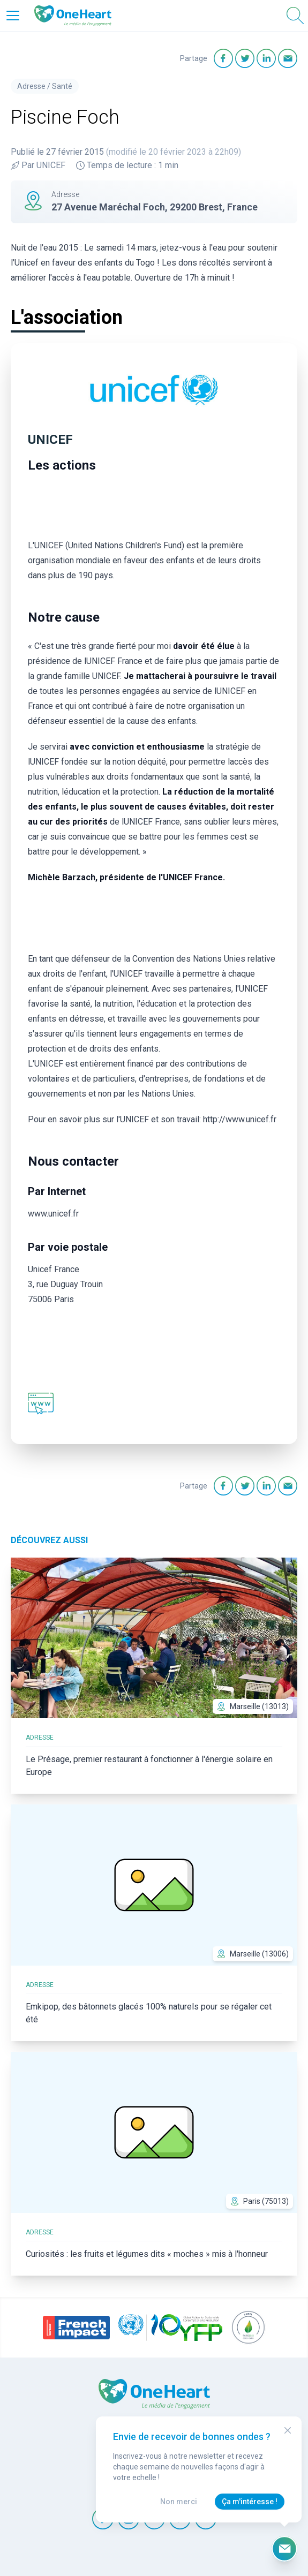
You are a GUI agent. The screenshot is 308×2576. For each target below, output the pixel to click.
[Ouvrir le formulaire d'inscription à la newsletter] (284, 2549)
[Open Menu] (12, 15)
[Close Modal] (287, 2430)
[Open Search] (295, 15)
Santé (62, 86)
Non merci (178, 2501)
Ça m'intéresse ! (249, 2501)
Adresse (31, 86)
